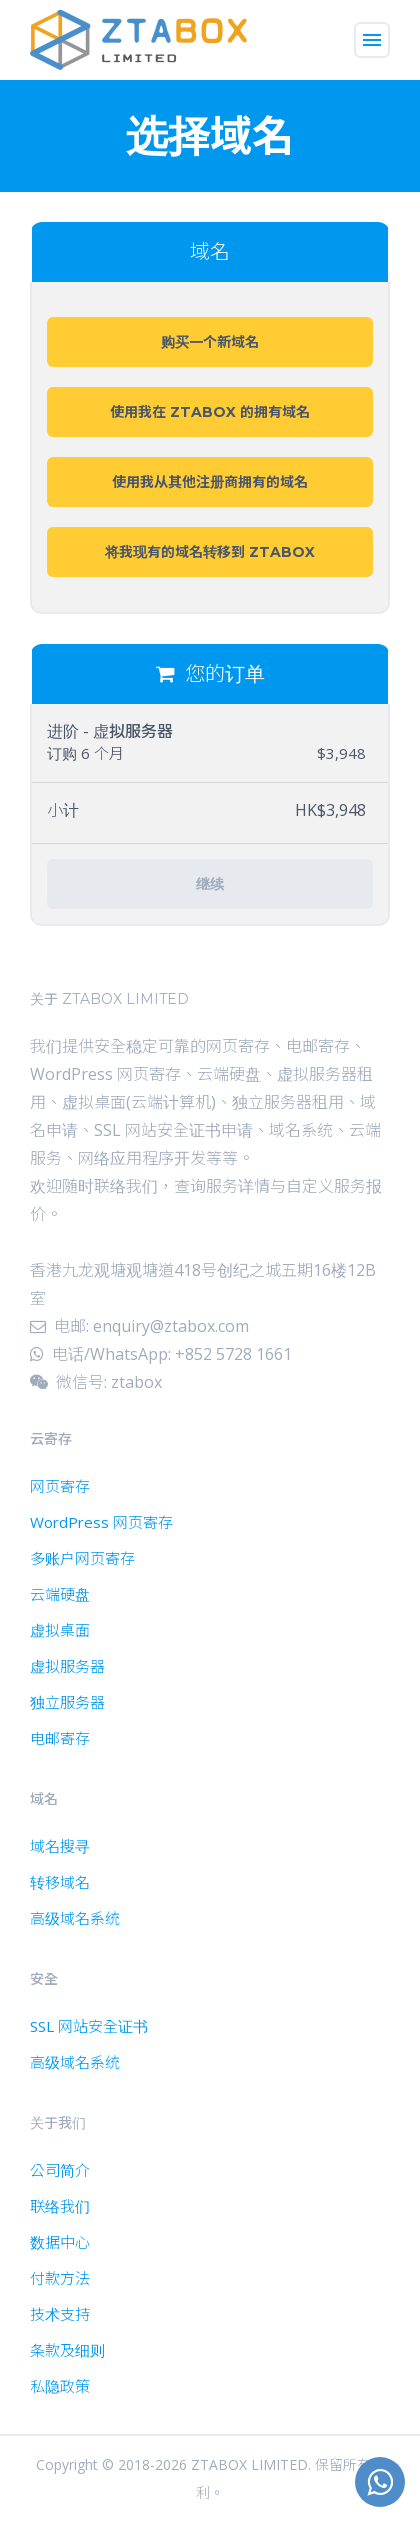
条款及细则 (67, 2350)
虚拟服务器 (67, 1666)
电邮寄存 (60, 1738)
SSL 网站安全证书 (89, 2026)
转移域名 (60, 1882)
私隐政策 (60, 2386)
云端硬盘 (60, 1594)
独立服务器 (67, 1702)
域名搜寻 (60, 1846)
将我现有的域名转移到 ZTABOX (210, 552)
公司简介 (60, 2170)
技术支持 (60, 2314)
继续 (210, 884)
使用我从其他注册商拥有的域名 (210, 482)
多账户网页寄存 (82, 1558)
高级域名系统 (75, 1918)
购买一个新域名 (210, 342)
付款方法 (60, 2278)
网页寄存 (60, 1486)
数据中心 (60, 2242)
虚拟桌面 (60, 1630)
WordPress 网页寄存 (101, 1522)
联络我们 (60, 2206)
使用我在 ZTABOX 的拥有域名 (210, 412)
